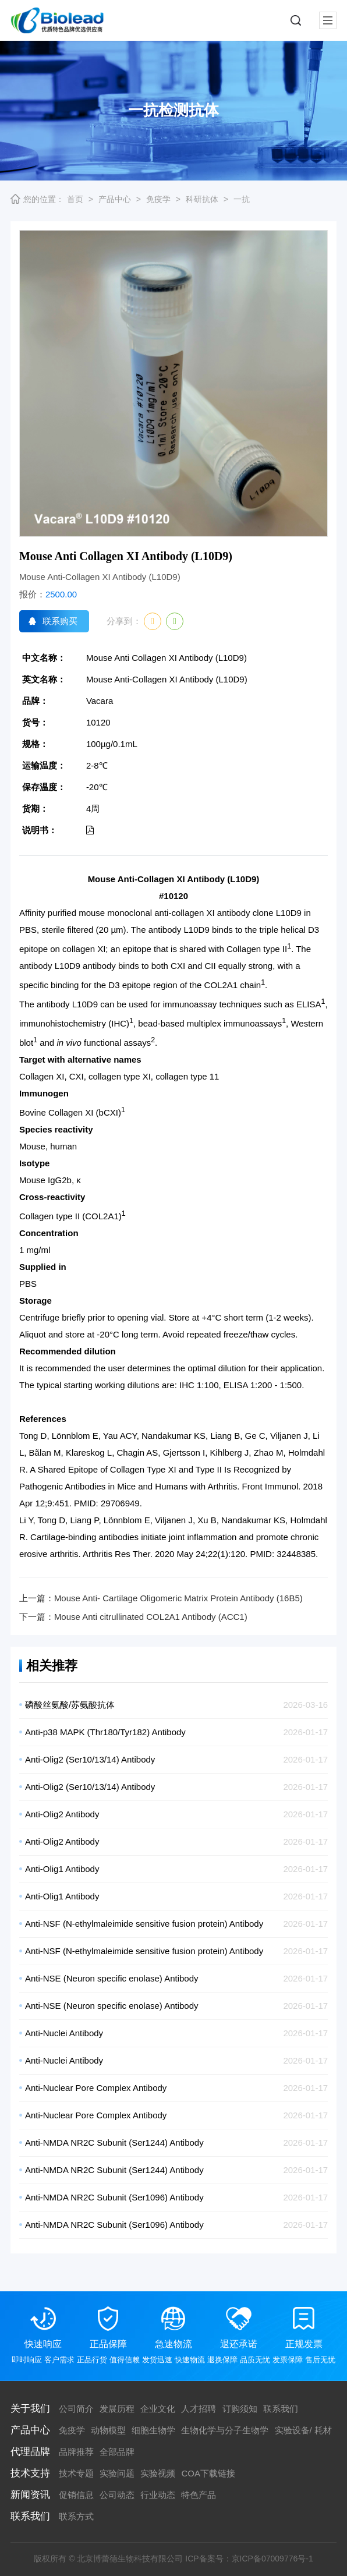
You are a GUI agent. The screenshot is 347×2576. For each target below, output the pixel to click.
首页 (75, 199)
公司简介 (76, 2409)
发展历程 (117, 2409)
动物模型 (108, 2430)
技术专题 (76, 2473)
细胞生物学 (153, 2430)
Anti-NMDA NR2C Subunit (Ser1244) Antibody (114, 2142)
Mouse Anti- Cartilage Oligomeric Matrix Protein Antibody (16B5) (178, 1598)
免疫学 (158, 199)
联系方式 (76, 2516)
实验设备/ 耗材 (303, 2430)
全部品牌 (117, 2452)
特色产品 (198, 2495)
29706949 (120, 1503)
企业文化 (157, 2409)
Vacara (99, 701)
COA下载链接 (208, 2473)
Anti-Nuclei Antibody (64, 2033)
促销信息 (76, 2495)
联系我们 (280, 2409)
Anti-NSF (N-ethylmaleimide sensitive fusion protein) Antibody (144, 1924)
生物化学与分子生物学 (224, 2430)
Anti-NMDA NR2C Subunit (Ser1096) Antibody (114, 2197)
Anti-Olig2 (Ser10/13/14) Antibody (90, 1759)
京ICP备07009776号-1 (272, 2558)
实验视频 (157, 2473)
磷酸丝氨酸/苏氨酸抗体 (70, 1705)
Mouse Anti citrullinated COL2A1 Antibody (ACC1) (150, 1617)
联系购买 (60, 621)
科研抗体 (202, 199)
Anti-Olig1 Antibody (62, 1869)
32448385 (296, 1554)
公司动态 (117, 2495)
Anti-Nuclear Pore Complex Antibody (96, 2088)
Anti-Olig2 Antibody (62, 1814)
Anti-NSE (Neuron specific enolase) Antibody (112, 1978)
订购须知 (239, 2409)
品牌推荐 (76, 2452)
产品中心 (114, 199)
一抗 (241, 199)
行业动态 (157, 2495)
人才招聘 (198, 2409)
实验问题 (117, 2473)
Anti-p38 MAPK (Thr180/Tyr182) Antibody (105, 1732)
